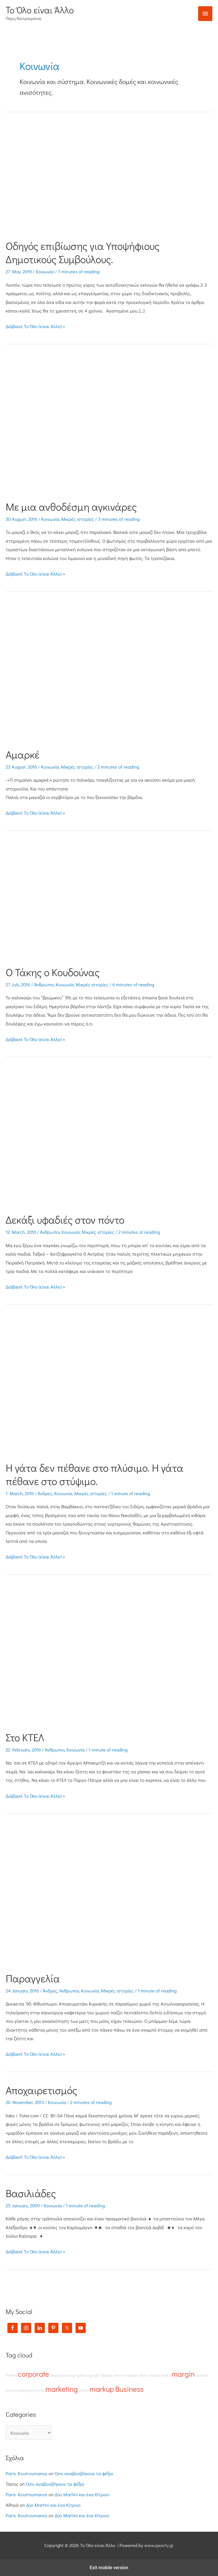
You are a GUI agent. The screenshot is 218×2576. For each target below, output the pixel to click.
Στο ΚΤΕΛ (25, 1737)
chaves (154, 2375)
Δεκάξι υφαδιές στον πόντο (65, 1219)
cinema (201, 2375)
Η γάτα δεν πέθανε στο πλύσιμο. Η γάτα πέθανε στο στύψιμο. (94, 1474)
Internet (119, 2375)
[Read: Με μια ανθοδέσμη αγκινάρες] (109, 424)
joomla (39, 2390)
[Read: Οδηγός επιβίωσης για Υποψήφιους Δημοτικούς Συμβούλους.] (109, 177)
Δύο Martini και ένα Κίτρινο (82, 2494)
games (82, 2375)
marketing (61, 2389)
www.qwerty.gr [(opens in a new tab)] (159, 2545)
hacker (132, 2375)
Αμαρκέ (22, 754)
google (94, 2375)
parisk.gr (69, 2375)
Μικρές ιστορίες (77, 519)
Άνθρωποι (44, 984)
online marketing (19, 2390)
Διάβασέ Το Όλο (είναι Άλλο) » (35, 326)
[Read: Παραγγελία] (109, 1894)
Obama (106, 2375)
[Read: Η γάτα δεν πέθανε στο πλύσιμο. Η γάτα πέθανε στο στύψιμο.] (109, 1384)
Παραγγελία (33, 1978)
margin (183, 2374)
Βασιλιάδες (31, 2193)
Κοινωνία (45, 271)
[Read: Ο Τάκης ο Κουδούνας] (109, 900)
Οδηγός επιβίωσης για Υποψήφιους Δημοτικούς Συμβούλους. (83, 252)
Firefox (11, 2375)
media (166, 2375)
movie (84, 2390)
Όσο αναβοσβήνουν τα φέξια (84, 2473)
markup (102, 2389)
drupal (55, 2375)
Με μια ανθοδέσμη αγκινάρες (71, 506)
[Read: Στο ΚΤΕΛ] (109, 1654)
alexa (143, 2375)
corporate (33, 2374)
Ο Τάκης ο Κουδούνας (53, 972)
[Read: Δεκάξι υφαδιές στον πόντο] (109, 1137)
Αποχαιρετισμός (41, 2090)
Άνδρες (45, 1493)
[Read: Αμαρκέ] (109, 671)
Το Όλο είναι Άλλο (40, 10)
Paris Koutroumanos (26, 2473)
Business (129, 2389)
